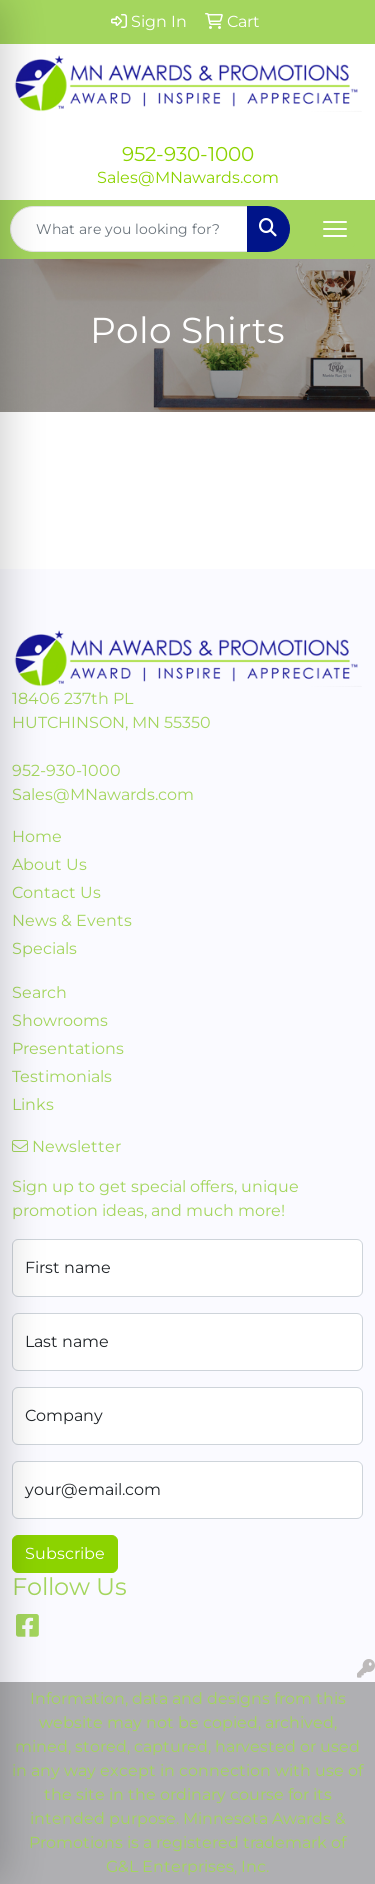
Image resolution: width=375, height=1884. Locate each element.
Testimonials (62, 1076)
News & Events (72, 920)
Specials (44, 948)
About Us (49, 864)
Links (33, 1104)
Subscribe (65, 1553)
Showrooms (60, 1020)
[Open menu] (335, 229)
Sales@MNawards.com (188, 177)
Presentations (68, 1048)
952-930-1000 (188, 154)
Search (39, 992)
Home (37, 836)
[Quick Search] (129, 229)
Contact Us (56, 892)
